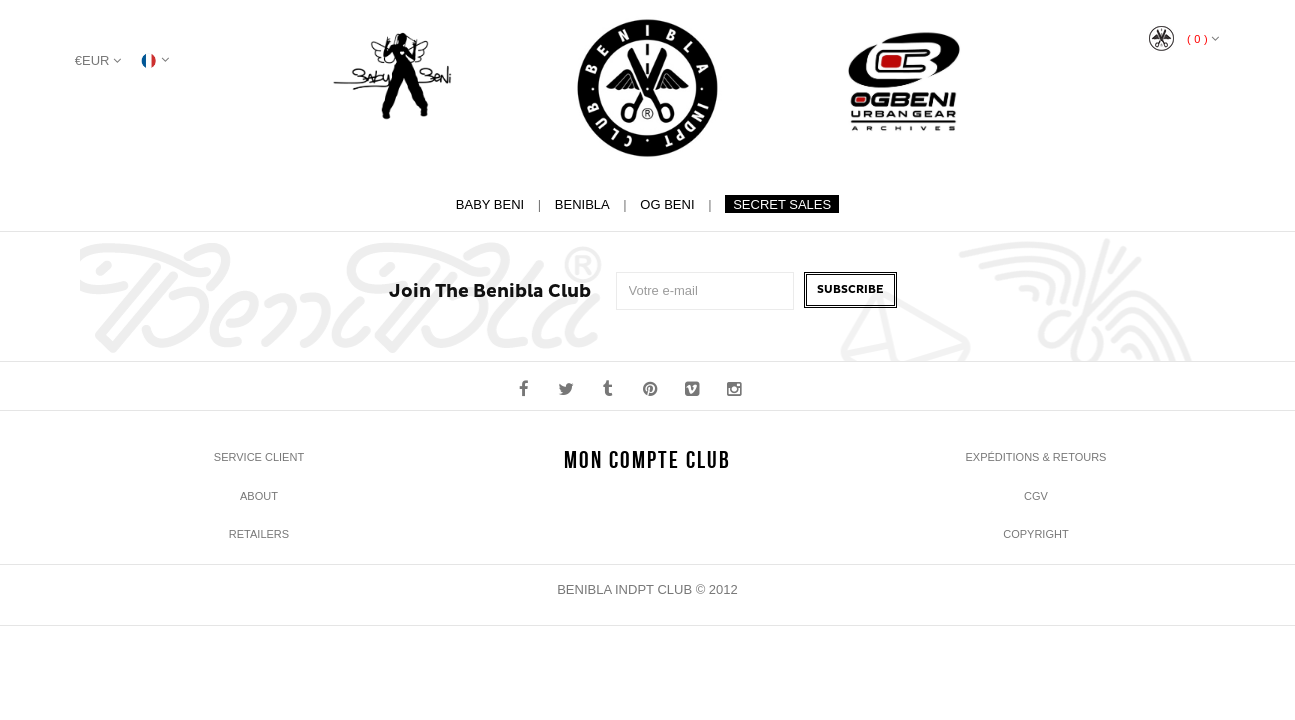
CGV (1036, 496)
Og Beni (667, 204)
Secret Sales (782, 204)
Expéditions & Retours (1035, 457)
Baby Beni (490, 204)
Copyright (1035, 534)
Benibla (582, 204)
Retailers (259, 534)
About (259, 496)
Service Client (259, 457)
